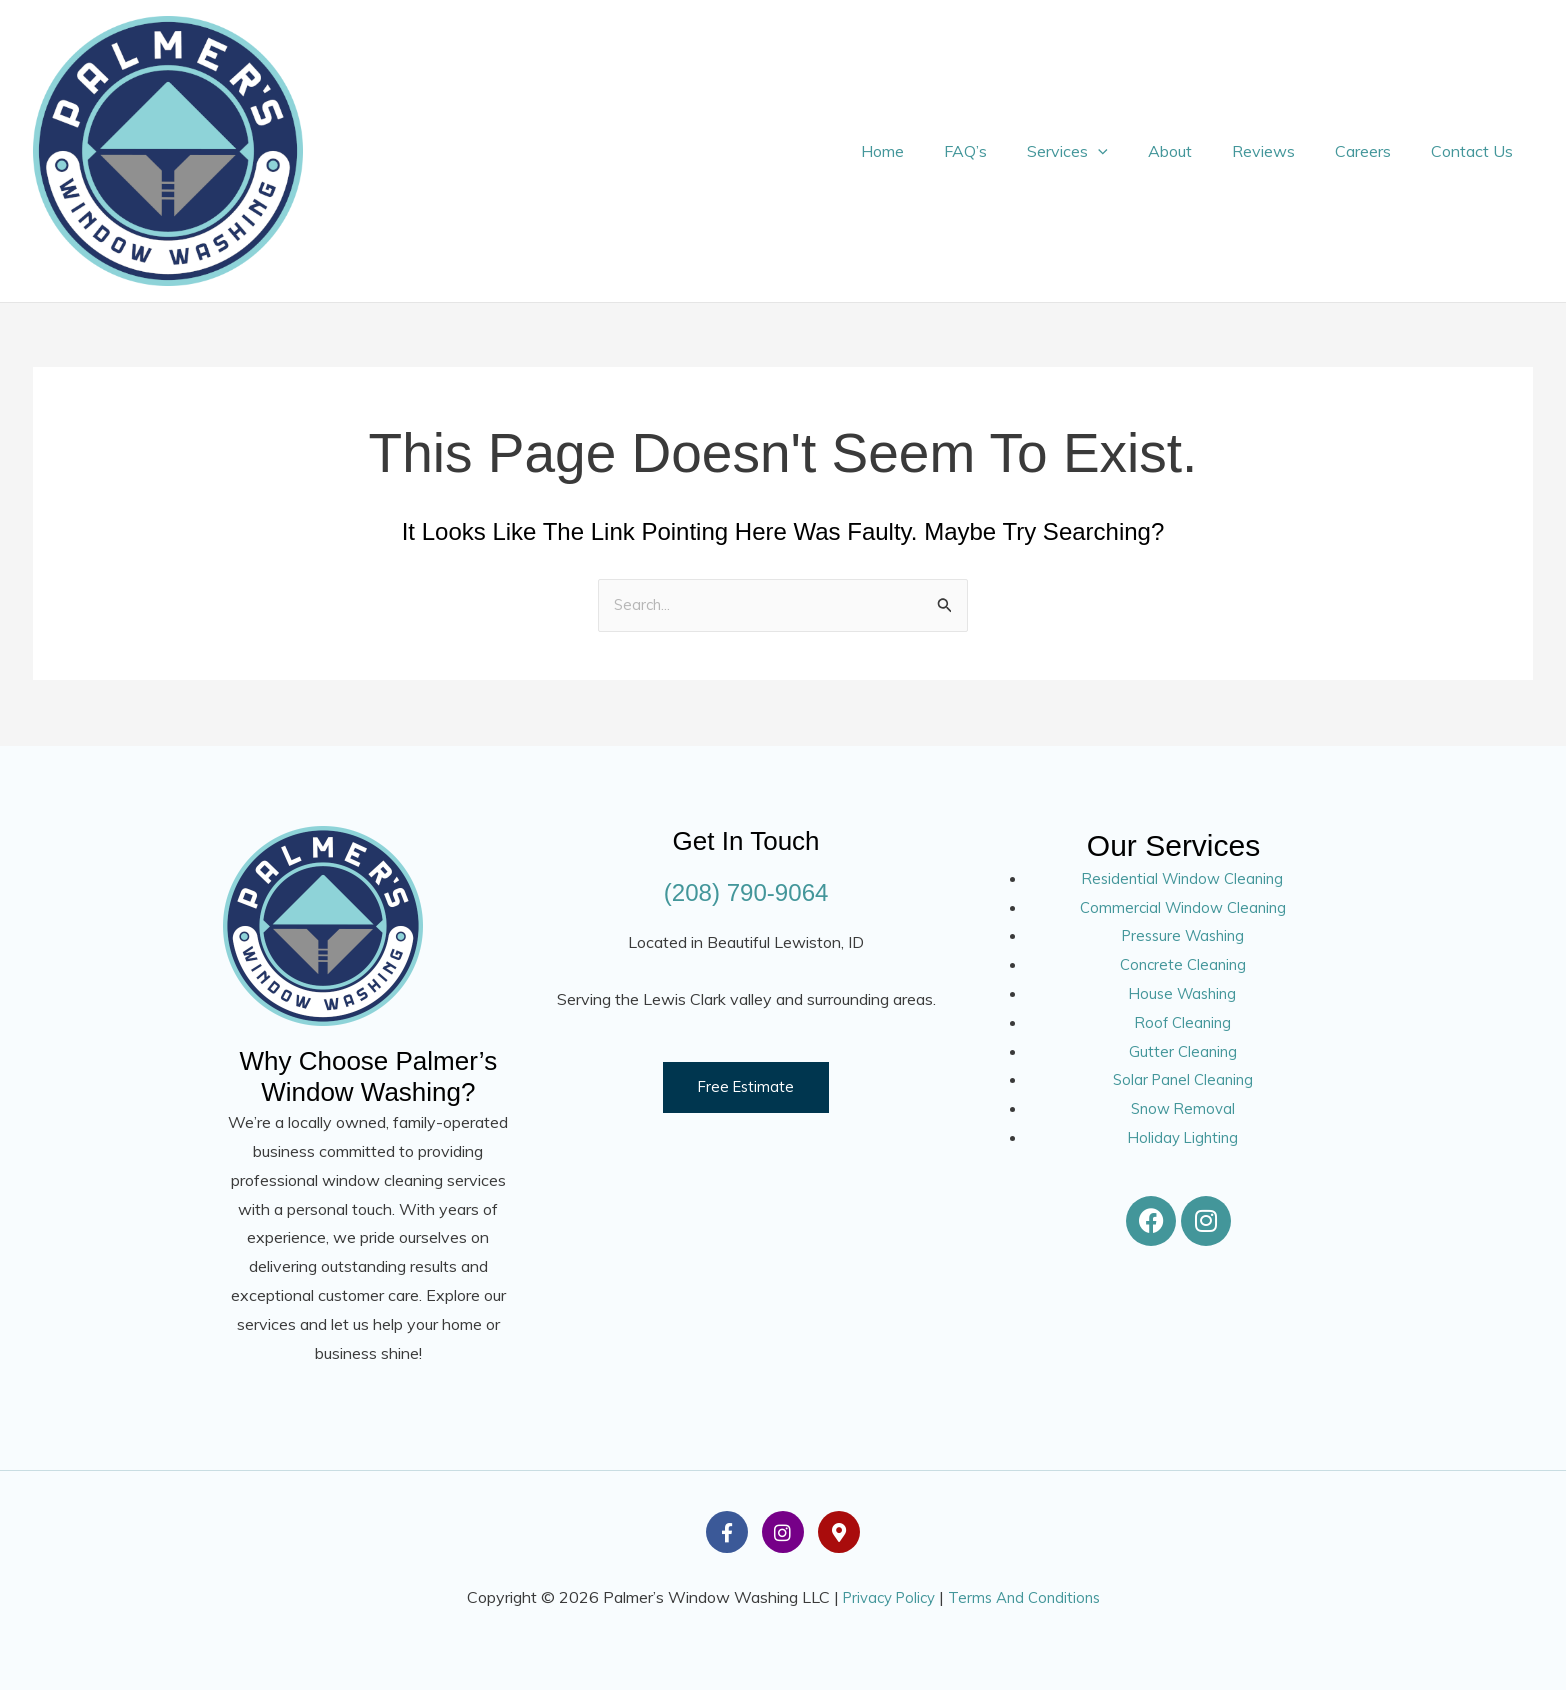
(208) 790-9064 (746, 892)
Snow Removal (1182, 1108)
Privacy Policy (885, 1597)
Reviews (1283, 151)
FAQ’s (1009, 151)
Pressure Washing (1182, 936)
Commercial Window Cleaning (1182, 907)
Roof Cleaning (1182, 1022)
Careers (1375, 151)
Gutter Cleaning (1182, 1051)
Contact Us (1476, 151)
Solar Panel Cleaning (1182, 1080)
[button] (1134, 151)
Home (934, 151)
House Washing (1183, 993)
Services (1103, 151)
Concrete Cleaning (1183, 964)
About (1198, 151)
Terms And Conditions (1028, 1597)
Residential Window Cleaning (1182, 878)
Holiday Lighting (1182, 1137)
